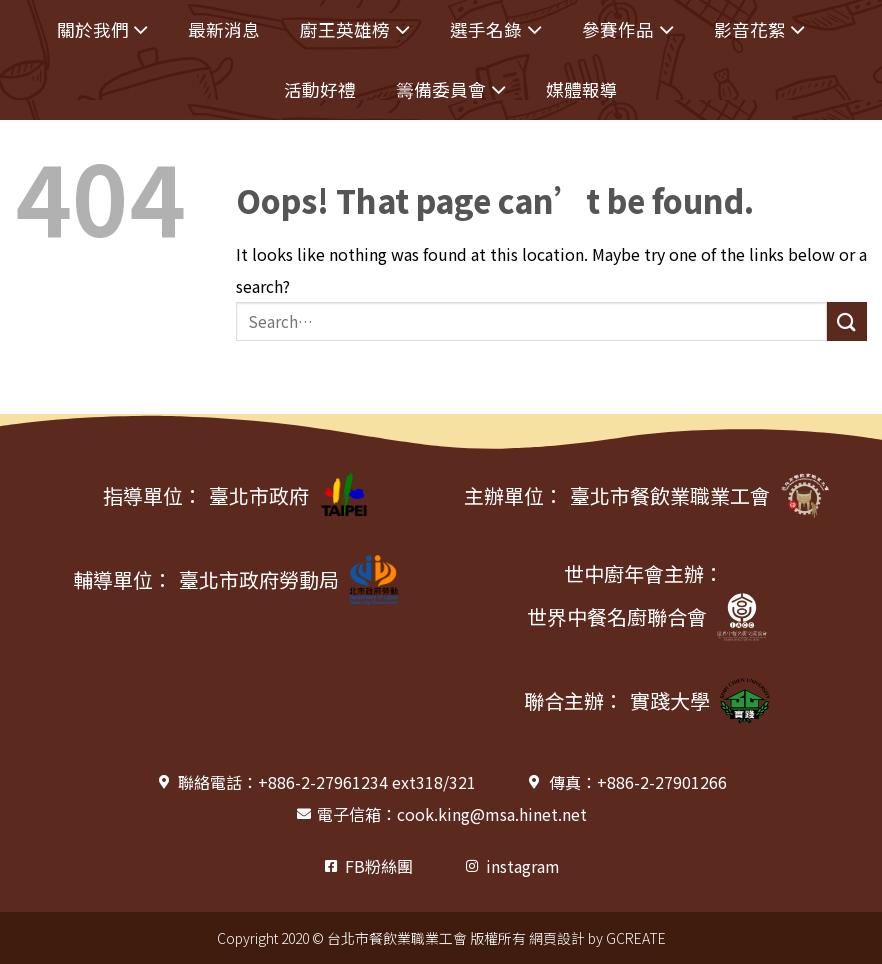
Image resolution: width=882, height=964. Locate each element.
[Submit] (847, 321)
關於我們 (103, 30)
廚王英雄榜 (355, 30)
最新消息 (224, 29)
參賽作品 (628, 30)
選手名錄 (496, 30)
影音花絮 (760, 30)
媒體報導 (582, 89)
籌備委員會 (451, 90)
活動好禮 (320, 89)
